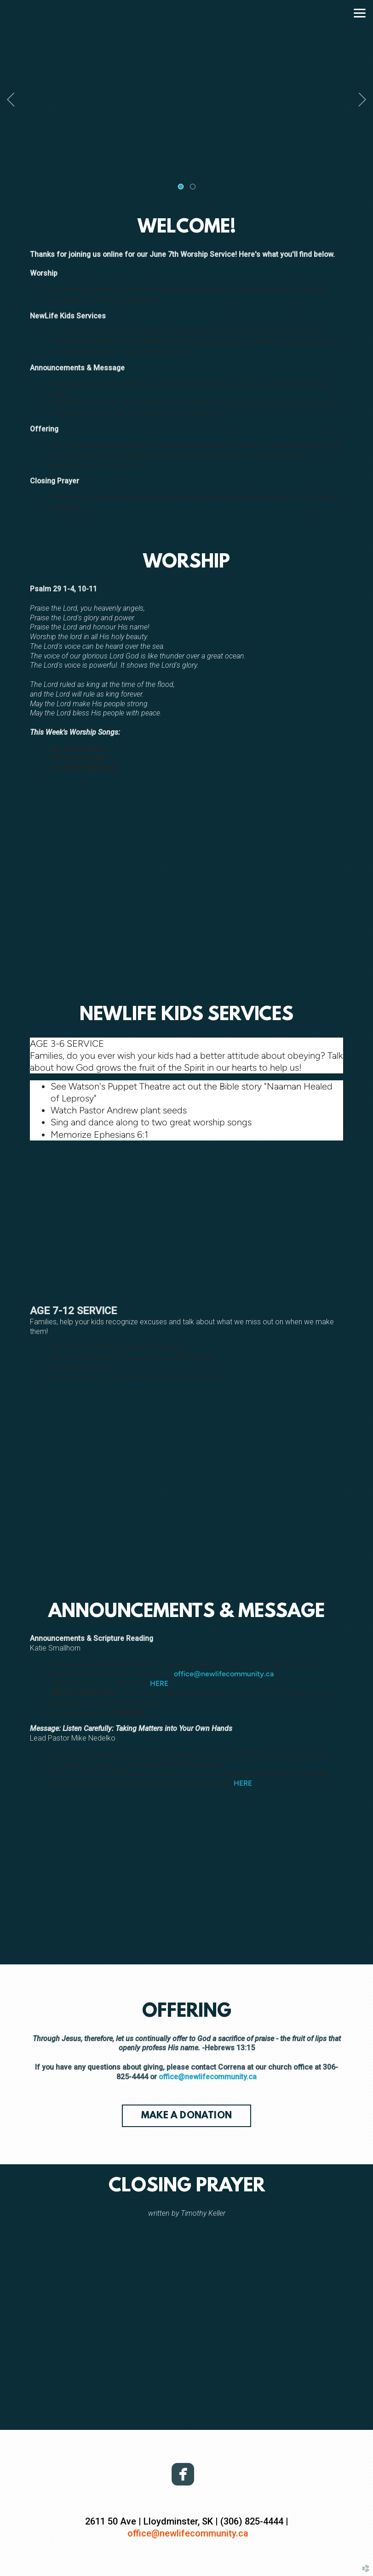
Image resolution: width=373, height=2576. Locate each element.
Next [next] (362, 100)
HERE (159, 1683)
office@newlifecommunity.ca (224, 1673)
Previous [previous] (10, 100)
